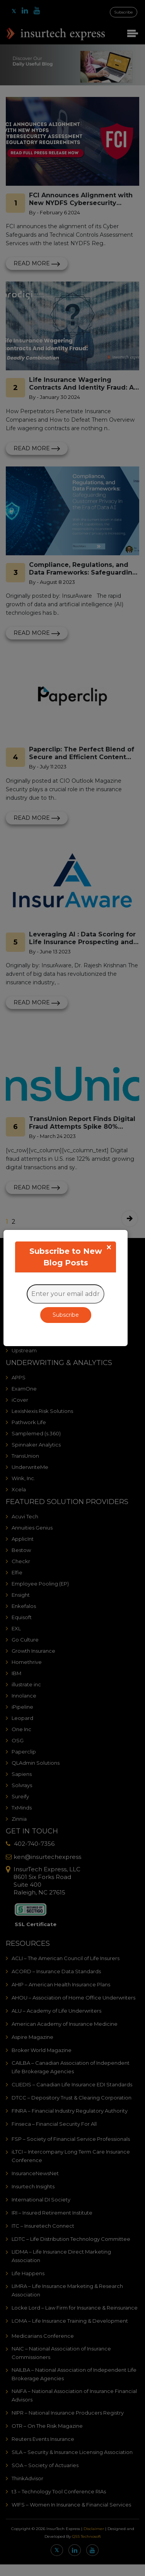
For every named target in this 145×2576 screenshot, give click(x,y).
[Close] (109, 1247)
